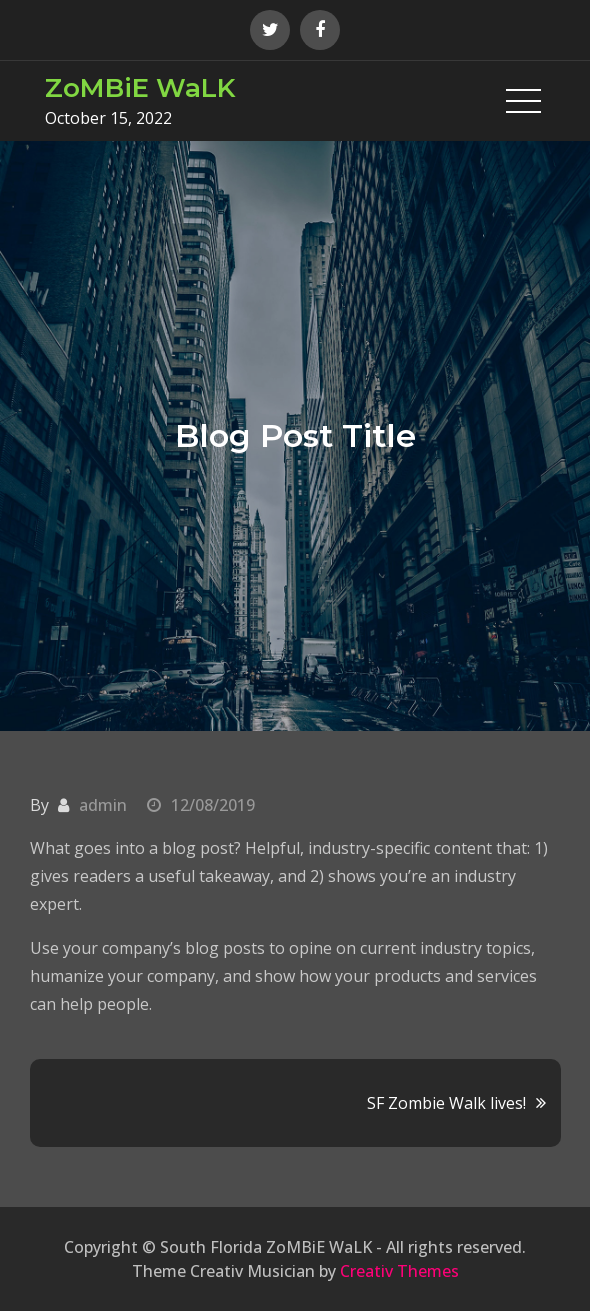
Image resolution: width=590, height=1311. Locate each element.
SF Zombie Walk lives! (446, 1103)
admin (103, 805)
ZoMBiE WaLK (140, 88)
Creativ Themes (399, 1271)
